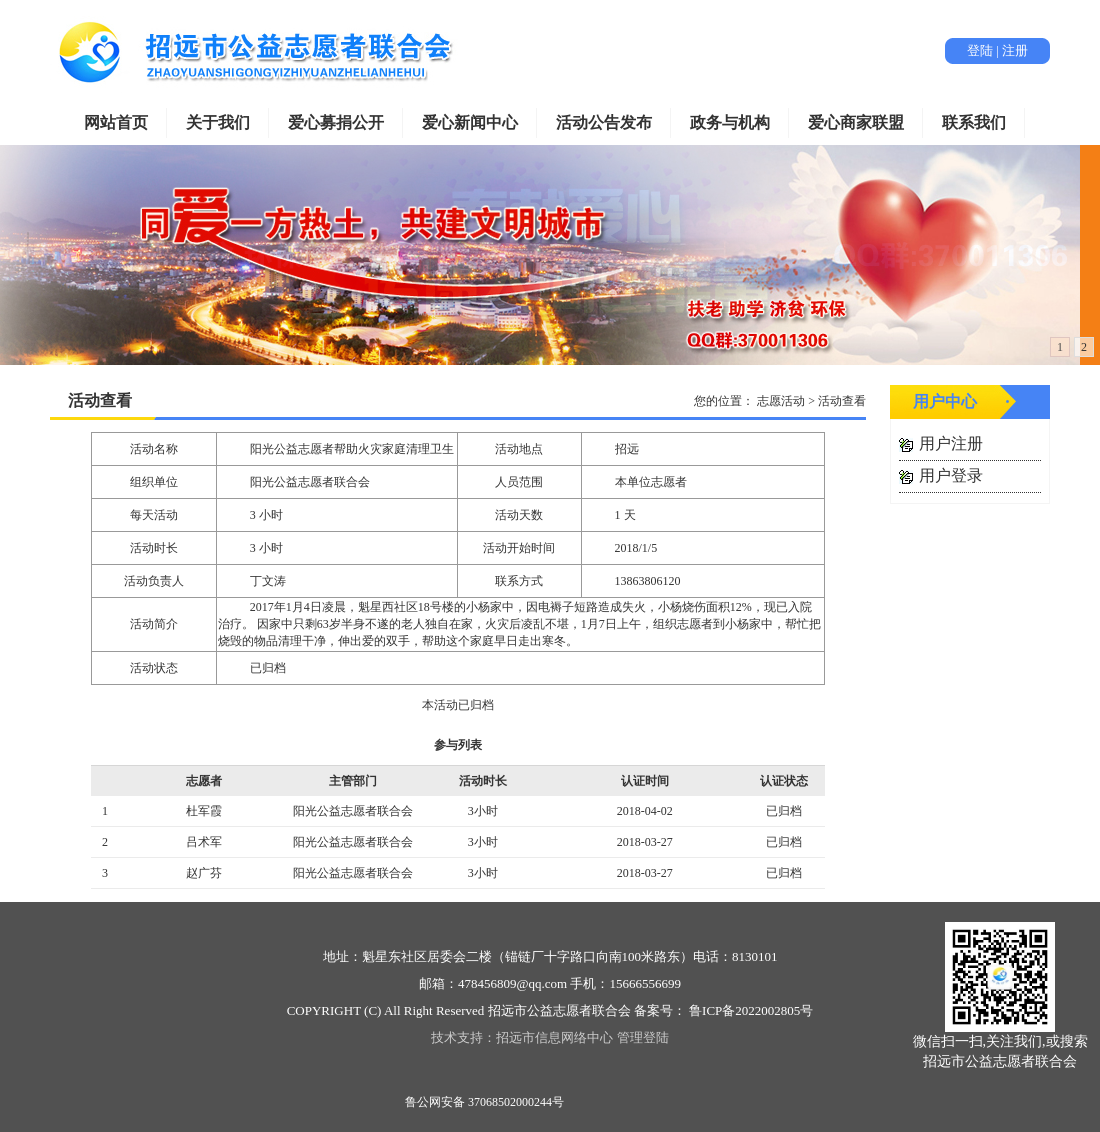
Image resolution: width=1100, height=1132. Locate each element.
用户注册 (951, 443)
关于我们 (218, 122)
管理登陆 (643, 1037)
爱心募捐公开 (336, 122)
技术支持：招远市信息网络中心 (522, 1037)
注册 (1015, 50)
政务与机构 (730, 122)
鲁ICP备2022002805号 (749, 1010)
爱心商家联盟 (856, 122)
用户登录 (951, 475)
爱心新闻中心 (470, 122)
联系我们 (974, 122)
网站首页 (116, 122)
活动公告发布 (604, 122)
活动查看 (100, 400)
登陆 (980, 50)
